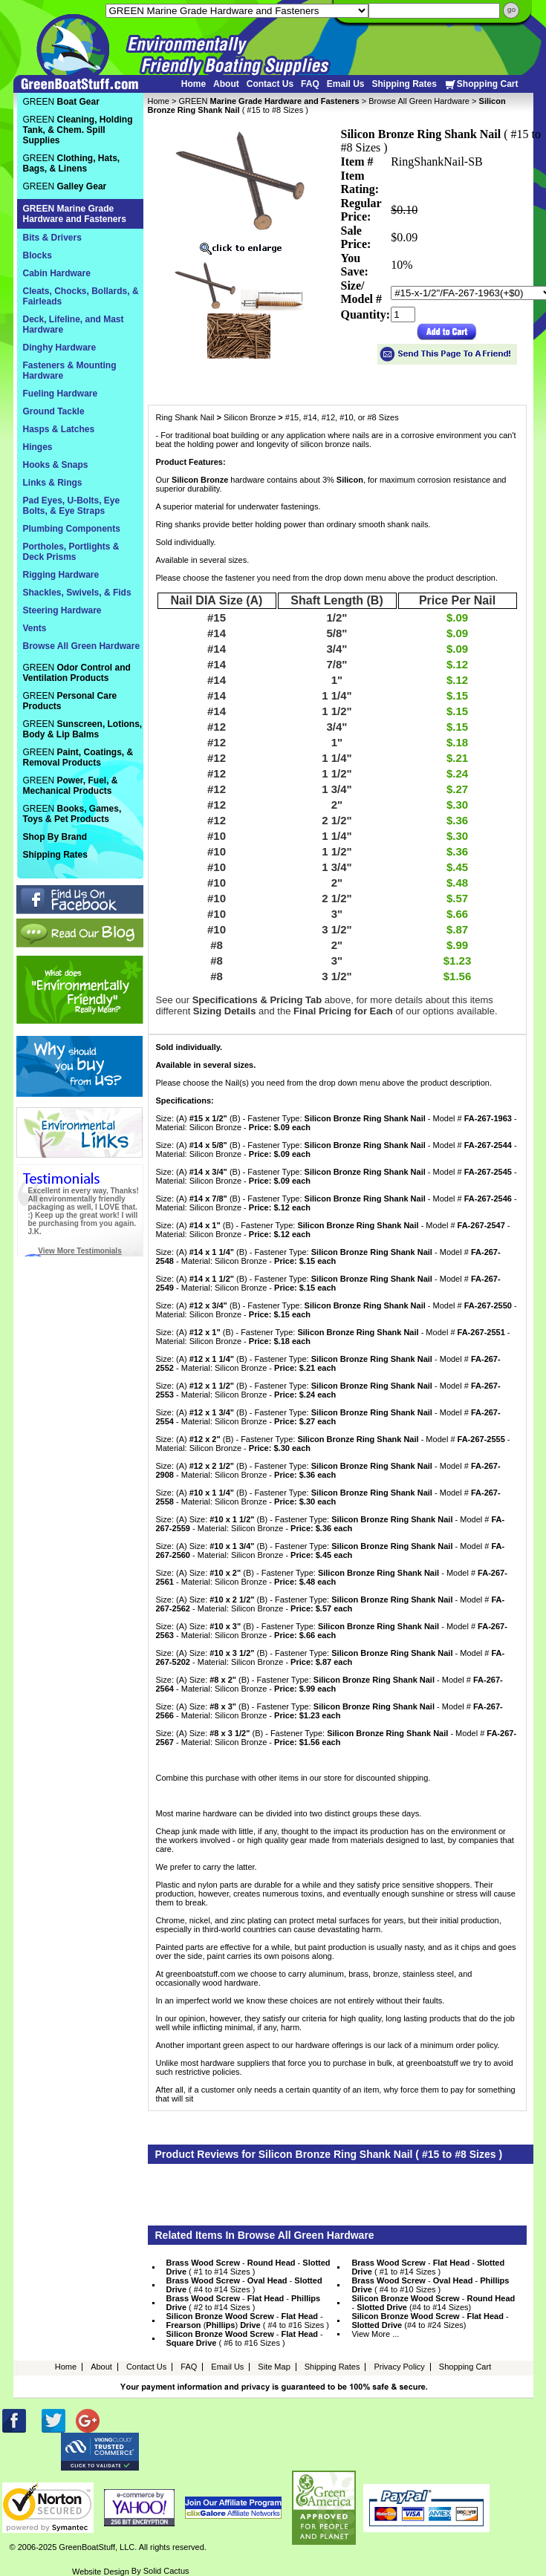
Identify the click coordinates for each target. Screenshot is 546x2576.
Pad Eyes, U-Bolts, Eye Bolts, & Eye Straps (71, 505)
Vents (35, 628)
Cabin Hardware (57, 273)
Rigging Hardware (61, 575)
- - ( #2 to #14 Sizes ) (243, 2303)
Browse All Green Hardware (418, 101)
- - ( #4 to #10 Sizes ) (430, 2285)
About (226, 84)
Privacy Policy (399, 2366)
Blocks (37, 255)
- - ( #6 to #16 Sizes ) (244, 2338)
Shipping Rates (403, 84)
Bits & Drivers (52, 237)
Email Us (346, 84)
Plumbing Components (71, 529)
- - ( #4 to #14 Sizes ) (244, 2285)
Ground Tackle (54, 411)
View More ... (375, 2333)
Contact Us (270, 84)
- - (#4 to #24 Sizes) (429, 2320)
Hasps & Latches (59, 429)
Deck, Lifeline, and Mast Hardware (73, 324)
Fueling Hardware (60, 393)
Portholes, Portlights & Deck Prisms (71, 551)
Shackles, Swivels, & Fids (77, 592)
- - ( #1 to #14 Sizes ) (248, 2267)
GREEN (268, 101)
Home (193, 84)
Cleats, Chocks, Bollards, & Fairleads (81, 296)
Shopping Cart (481, 84)
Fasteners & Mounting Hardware (70, 370)
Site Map (274, 2366)
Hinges (38, 447)
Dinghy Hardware (60, 347)
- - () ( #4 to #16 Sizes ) (248, 2320)
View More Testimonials (79, 1251)
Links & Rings (52, 482)
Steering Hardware (62, 610)
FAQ (310, 84)
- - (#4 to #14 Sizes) (433, 2303)
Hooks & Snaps (55, 465)
